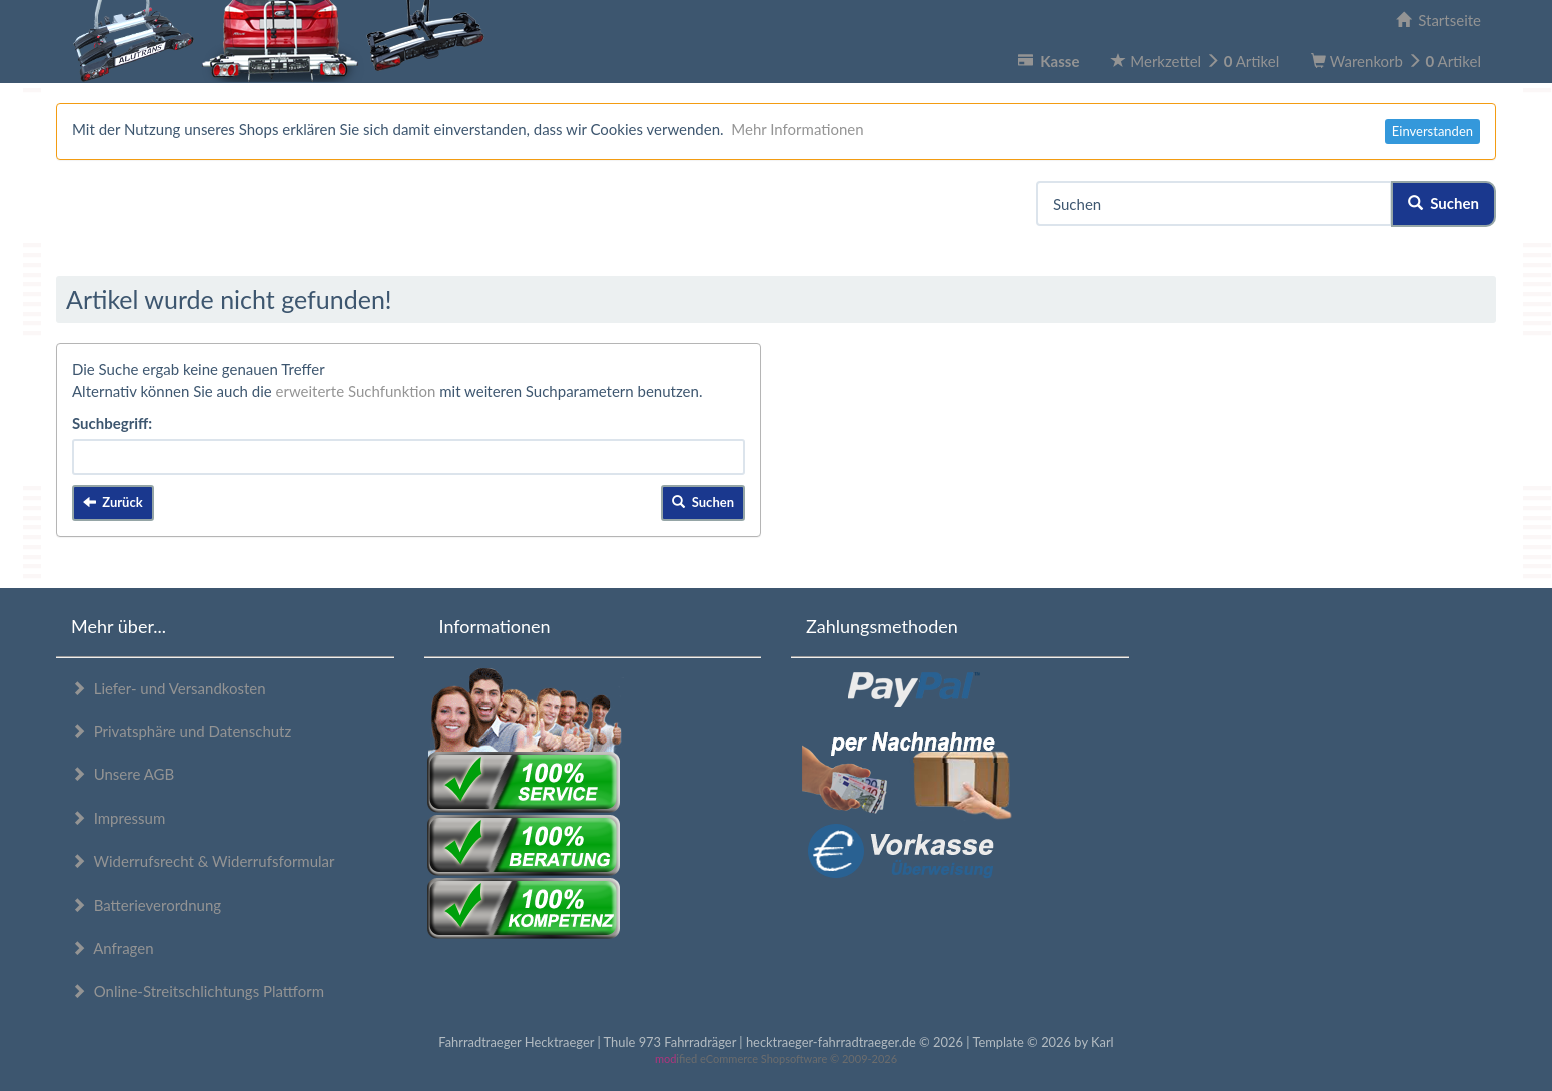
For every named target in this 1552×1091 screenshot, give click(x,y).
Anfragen (112, 948)
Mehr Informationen (797, 129)
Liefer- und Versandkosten (168, 688)
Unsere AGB (122, 774)
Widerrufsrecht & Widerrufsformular (203, 861)
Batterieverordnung (146, 905)
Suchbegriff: (112, 423)
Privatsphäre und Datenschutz (181, 731)
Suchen (1443, 203)
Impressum (118, 818)
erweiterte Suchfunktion (356, 391)
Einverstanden (1432, 131)
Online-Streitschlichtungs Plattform (197, 991)
